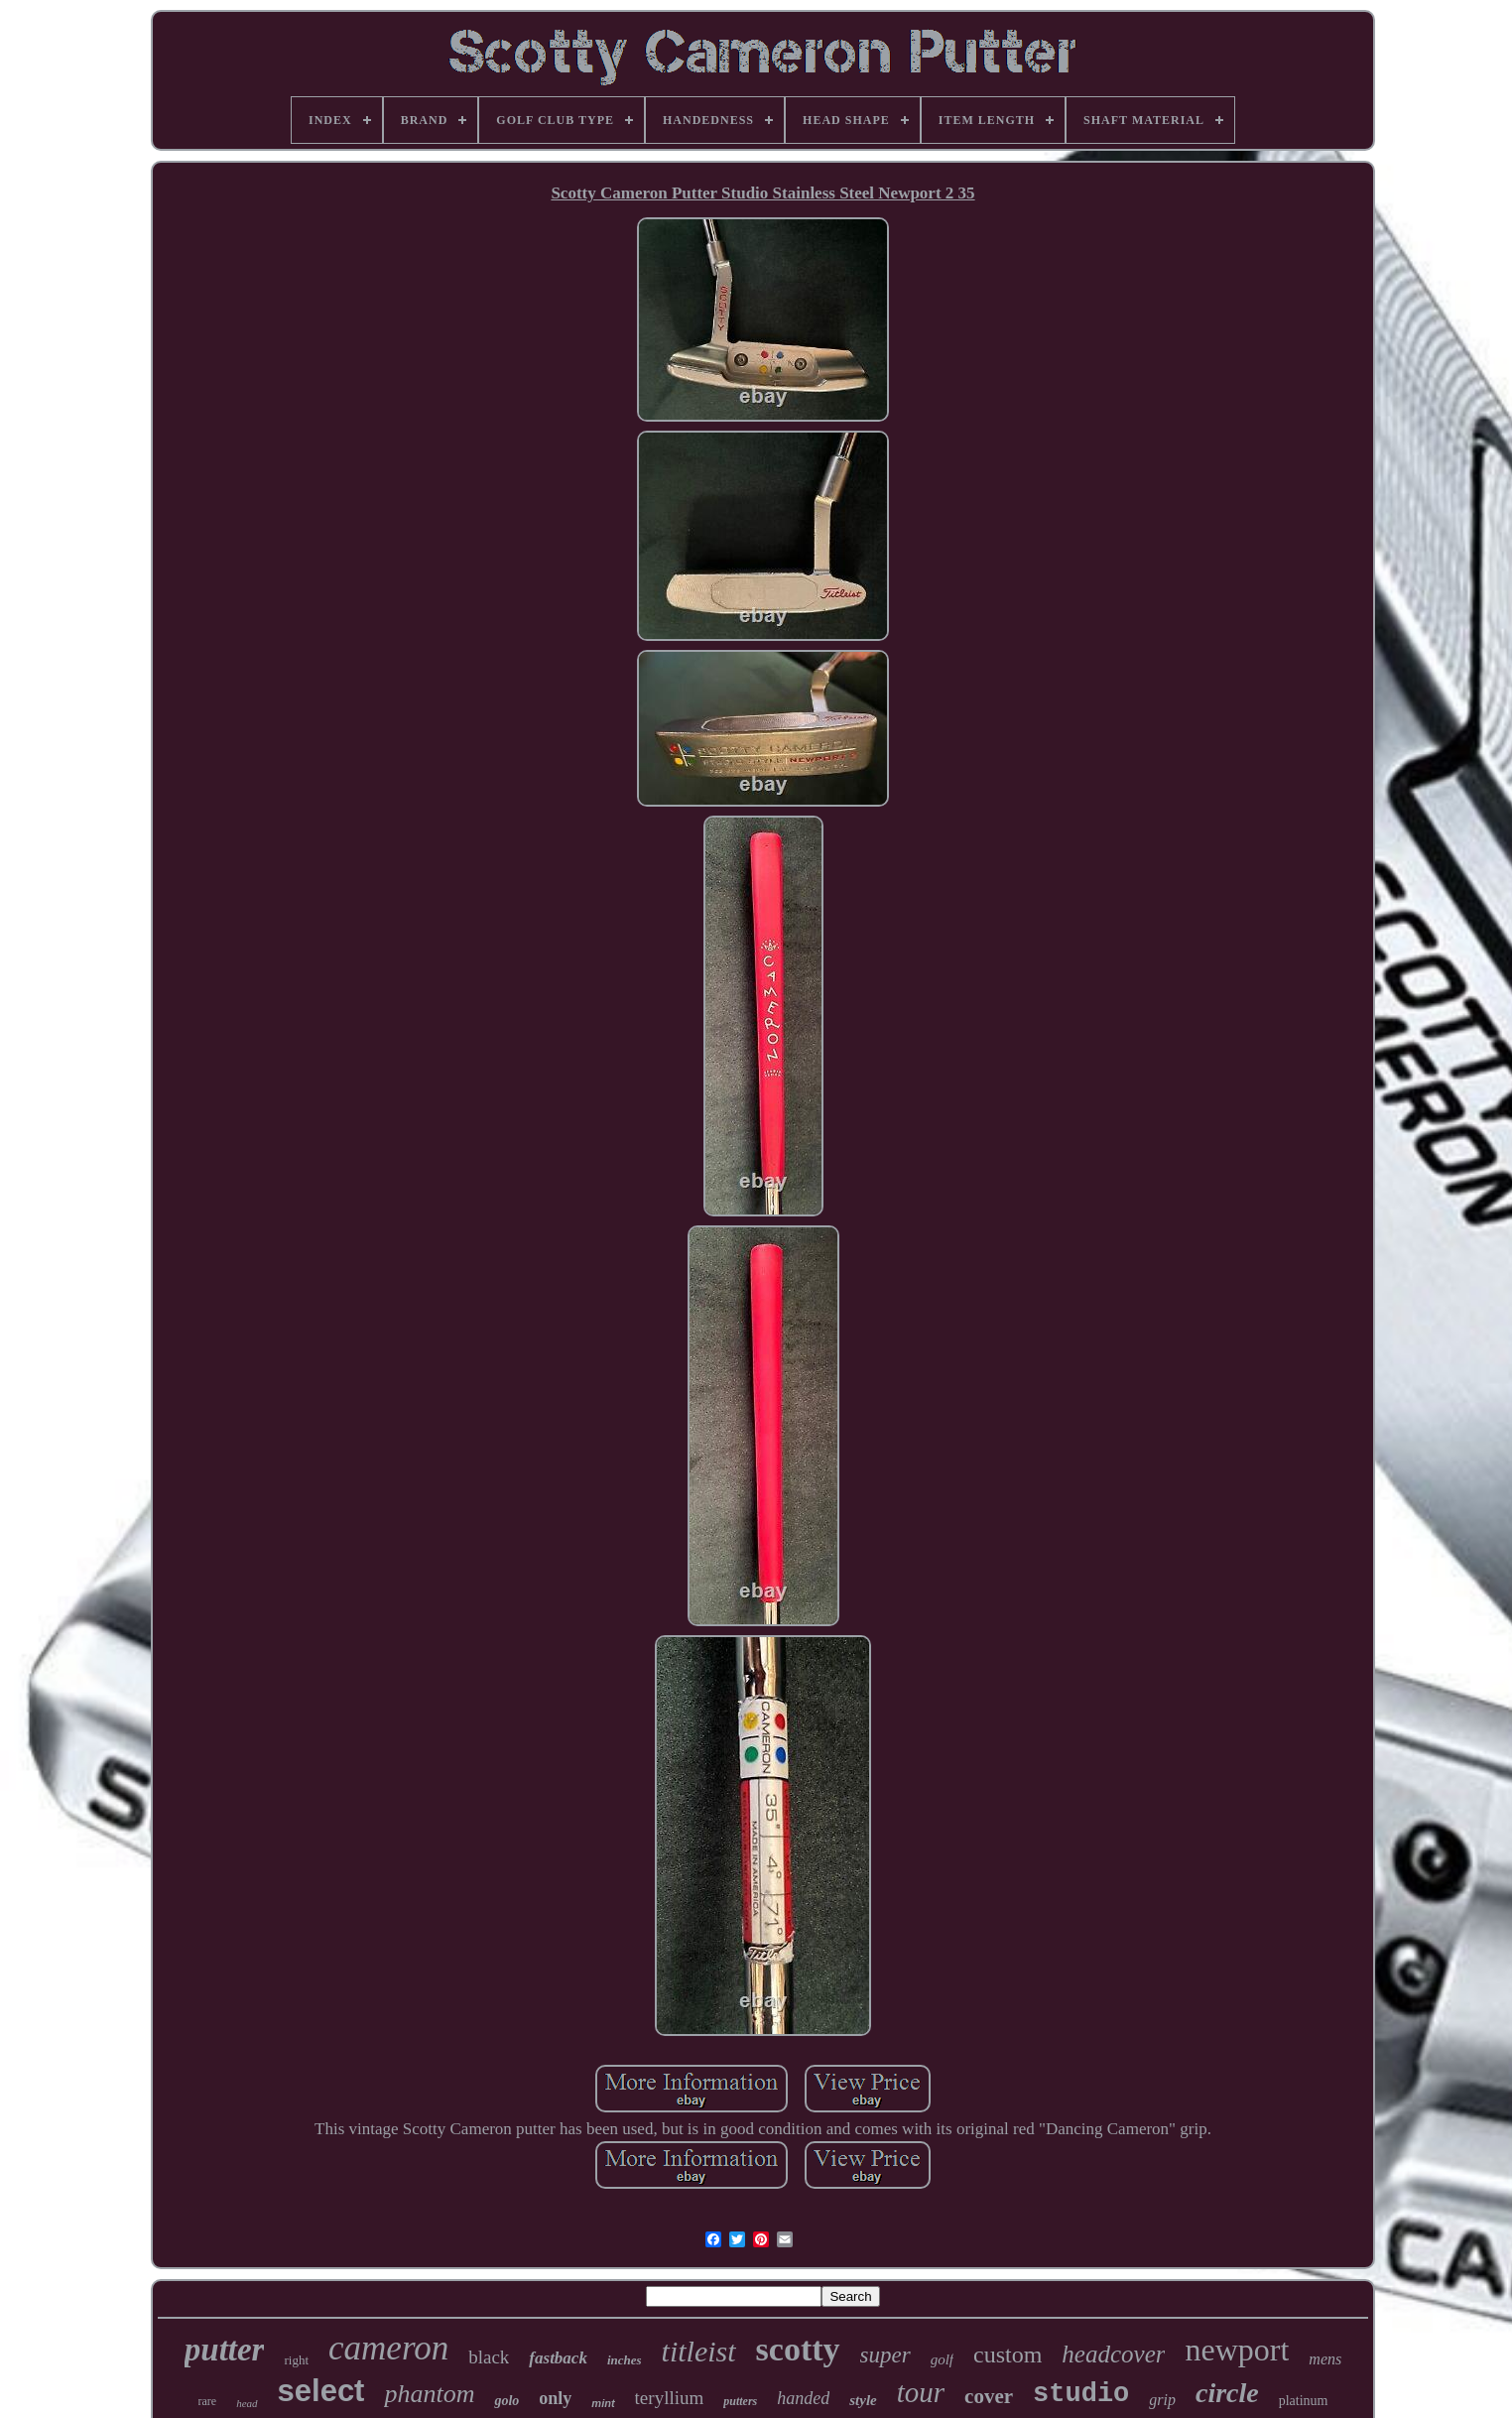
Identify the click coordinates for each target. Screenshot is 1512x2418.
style (863, 2400)
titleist (699, 2351)
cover (988, 2396)
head (246, 2403)
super (885, 2355)
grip (1162, 2399)
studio (1081, 2394)
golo (506, 2400)
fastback (558, 2358)
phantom (429, 2393)
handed (803, 2398)
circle (1227, 2392)
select (321, 2390)
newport (1237, 2349)
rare (207, 2401)
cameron (388, 2348)
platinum (1303, 2400)
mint (602, 2403)
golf (942, 2359)
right (296, 2360)
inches (624, 2360)
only (555, 2398)
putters (740, 2401)
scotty (798, 2349)
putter (225, 2349)
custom (1007, 2354)
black (488, 2357)
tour (921, 2392)
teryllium (669, 2397)
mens (1325, 2359)
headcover (1113, 2354)
